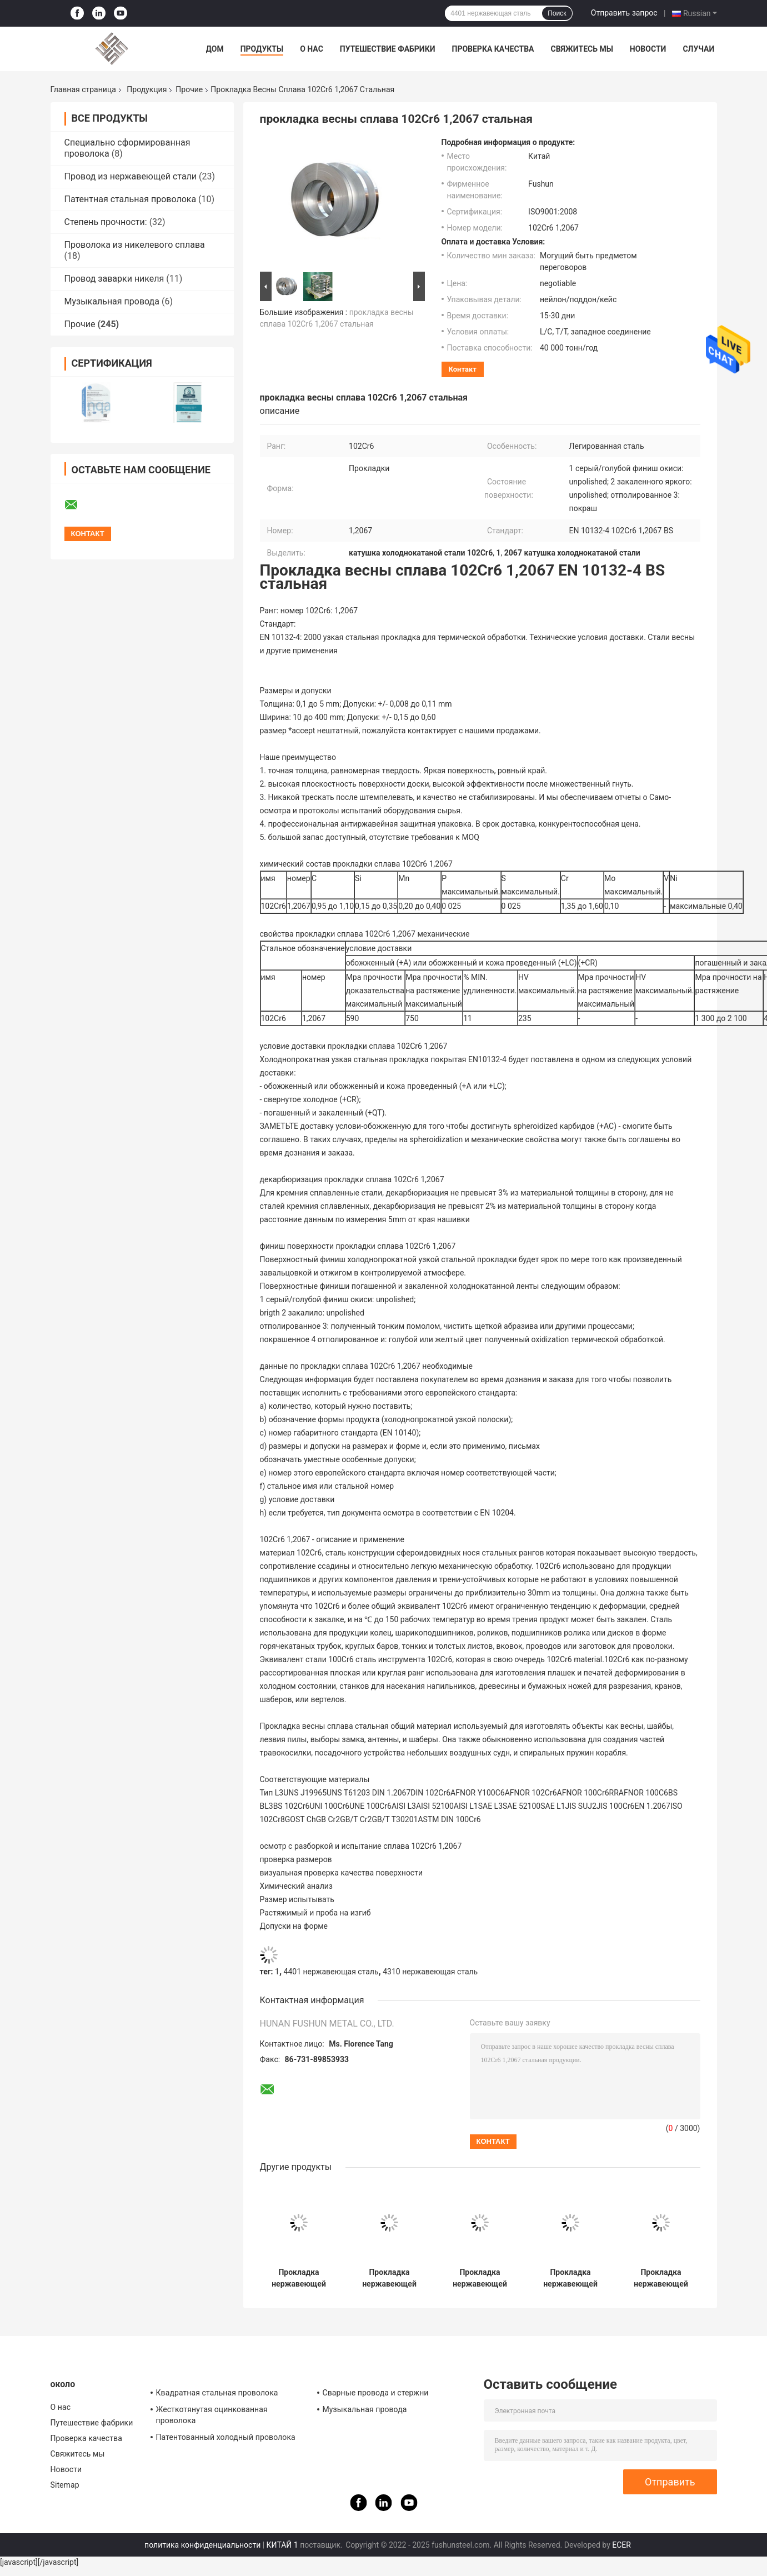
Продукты (262, 48)
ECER (621, 2544)
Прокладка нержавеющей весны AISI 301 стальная (299, 2278)
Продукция (147, 89)
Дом (215, 48)
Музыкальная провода (111, 301)
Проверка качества (493, 48)
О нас (311, 48)
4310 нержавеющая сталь (430, 1971)
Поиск (557, 13)
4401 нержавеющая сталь (331, 1971)
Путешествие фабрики (387, 48)
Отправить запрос (624, 12)
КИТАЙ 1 (282, 2544)
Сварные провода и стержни (376, 2392)
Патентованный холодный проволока (225, 2437)
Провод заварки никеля (114, 278)
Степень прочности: (105, 222)
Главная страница (83, 89)
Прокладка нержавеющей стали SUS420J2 (389, 2278)
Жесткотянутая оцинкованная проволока (212, 2415)
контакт (463, 369)
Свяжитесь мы (581, 48)
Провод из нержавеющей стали (130, 176)
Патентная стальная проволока (130, 199)
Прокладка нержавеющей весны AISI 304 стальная (480, 2278)
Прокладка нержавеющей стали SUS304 (661, 2278)
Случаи (698, 48)
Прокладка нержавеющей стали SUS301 (570, 2278)
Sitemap (65, 2484)
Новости (648, 48)
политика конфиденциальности (202, 2544)
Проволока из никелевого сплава (134, 244)
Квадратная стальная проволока (217, 2392)
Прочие (189, 89)
